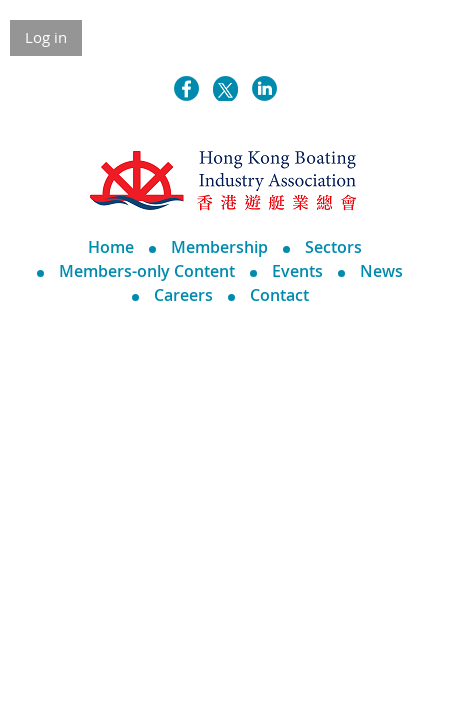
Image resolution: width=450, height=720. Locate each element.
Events (297, 271)
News (381, 271)
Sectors (333, 247)
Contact (279, 295)
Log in (46, 37)
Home (111, 247)
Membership (219, 247)
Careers (183, 295)
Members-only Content (147, 271)
